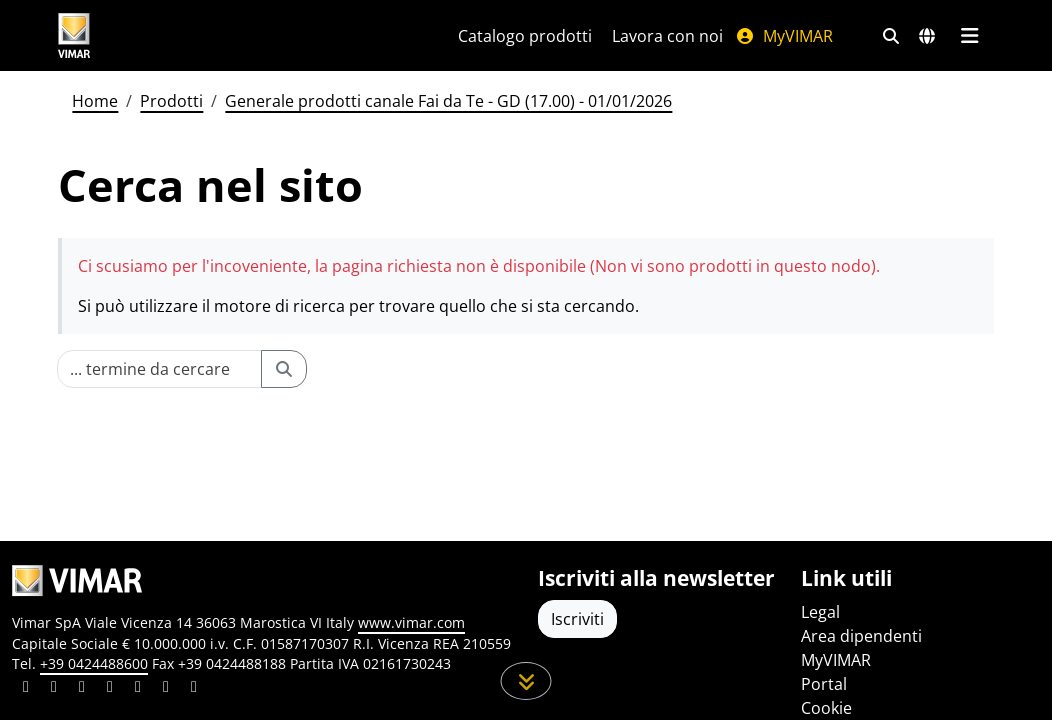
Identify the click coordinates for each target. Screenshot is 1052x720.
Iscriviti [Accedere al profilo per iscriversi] (577, 619)
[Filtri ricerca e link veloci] (891, 36)
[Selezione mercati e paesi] (927, 36)
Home (95, 101)
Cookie (826, 708)
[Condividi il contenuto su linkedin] (26, 689)
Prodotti (171, 101)
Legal (820, 612)
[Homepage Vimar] (149, 35)
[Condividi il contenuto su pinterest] (82, 689)
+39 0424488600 (94, 663)
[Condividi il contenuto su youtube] (138, 689)
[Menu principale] (969, 36)
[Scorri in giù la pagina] (526, 681)
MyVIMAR (784, 36)
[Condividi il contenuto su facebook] (54, 689)
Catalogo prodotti (525, 36)
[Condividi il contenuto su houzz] (166, 689)
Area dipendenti (861, 636)
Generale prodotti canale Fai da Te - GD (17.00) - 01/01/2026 (448, 101)
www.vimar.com (411, 622)
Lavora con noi (667, 36)
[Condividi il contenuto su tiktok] (194, 689)
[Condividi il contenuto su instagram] (110, 689)
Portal (824, 684)
